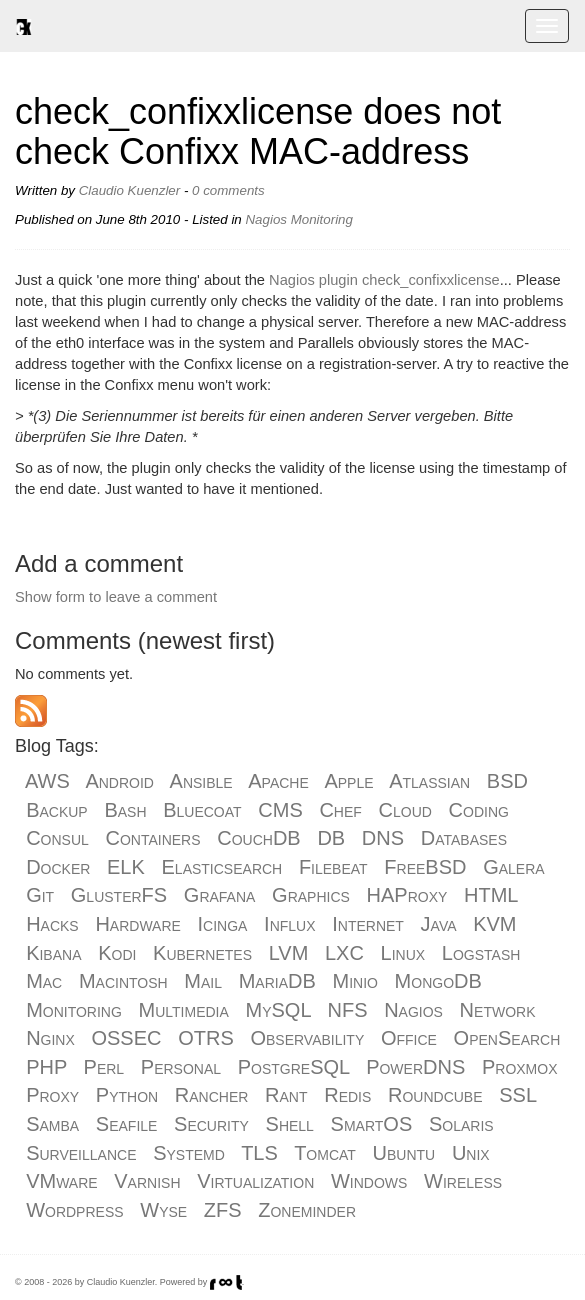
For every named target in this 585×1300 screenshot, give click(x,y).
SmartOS (372, 1124)
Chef (340, 810)
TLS (259, 1153)
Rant (286, 1095)
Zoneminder (307, 1210)
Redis (347, 1095)
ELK (126, 867)
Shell (290, 1124)
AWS (47, 781)
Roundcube (435, 1095)
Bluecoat (202, 810)
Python (127, 1095)
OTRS (206, 1038)
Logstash (481, 953)
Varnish (147, 1181)
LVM (289, 953)
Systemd (189, 1153)
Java (439, 924)
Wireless (463, 1181)
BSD (507, 781)
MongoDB (438, 981)
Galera (513, 867)
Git (40, 895)
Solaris (461, 1124)
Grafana (220, 895)
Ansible (201, 781)
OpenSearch (507, 1038)
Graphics (311, 895)
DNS (383, 838)
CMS (280, 810)
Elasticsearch (222, 867)
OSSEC (126, 1038)
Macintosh (123, 981)
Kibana (53, 953)
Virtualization (255, 1181)
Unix (471, 1153)
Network (498, 1010)
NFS (347, 1010)
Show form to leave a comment (116, 597)
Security (211, 1124)
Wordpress (74, 1210)
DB (331, 838)
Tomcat (325, 1153)
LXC (344, 953)
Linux (403, 953)
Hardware (137, 924)
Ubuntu (404, 1153)
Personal (181, 1067)
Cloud (405, 810)
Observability (307, 1038)
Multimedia (184, 1010)
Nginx (50, 1038)
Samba (52, 1124)
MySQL (278, 1010)
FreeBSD (425, 867)
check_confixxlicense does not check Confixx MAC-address (258, 131)
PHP (46, 1067)
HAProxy (407, 895)
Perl (104, 1067)
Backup (57, 810)
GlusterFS (119, 895)
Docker (58, 867)
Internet (368, 924)
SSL (517, 1095)
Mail (203, 981)
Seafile (127, 1124)
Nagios (266, 219)
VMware (61, 1181)
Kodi (117, 953)
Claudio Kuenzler (130, 190)
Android (119, 781)
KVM (494, 924)
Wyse (163, 1210)
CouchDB (258, 838)
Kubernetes (202, 953)
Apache (278, 781)
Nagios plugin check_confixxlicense (384, 280)
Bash (125, 810)
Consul (57, 838)
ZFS (223, 1210)
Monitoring (322, 219)
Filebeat (333, 867)
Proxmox (520, 1067)
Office (409, 1038)
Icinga (223, 924)
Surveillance (81, 1153)
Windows (369, 1181)
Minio (354, 981)
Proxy (52, 1095)
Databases (464, 838)
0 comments (228, 190)
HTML (491, 895)
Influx (289, 924)
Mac (44, 981)
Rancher (212, 1095)
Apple (348, 781)
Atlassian (429, 781)
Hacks (52, 924)
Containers (152, 838)
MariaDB (277, 981)
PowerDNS (415, 1067)
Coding (479, 810)
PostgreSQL (294, 1067)
